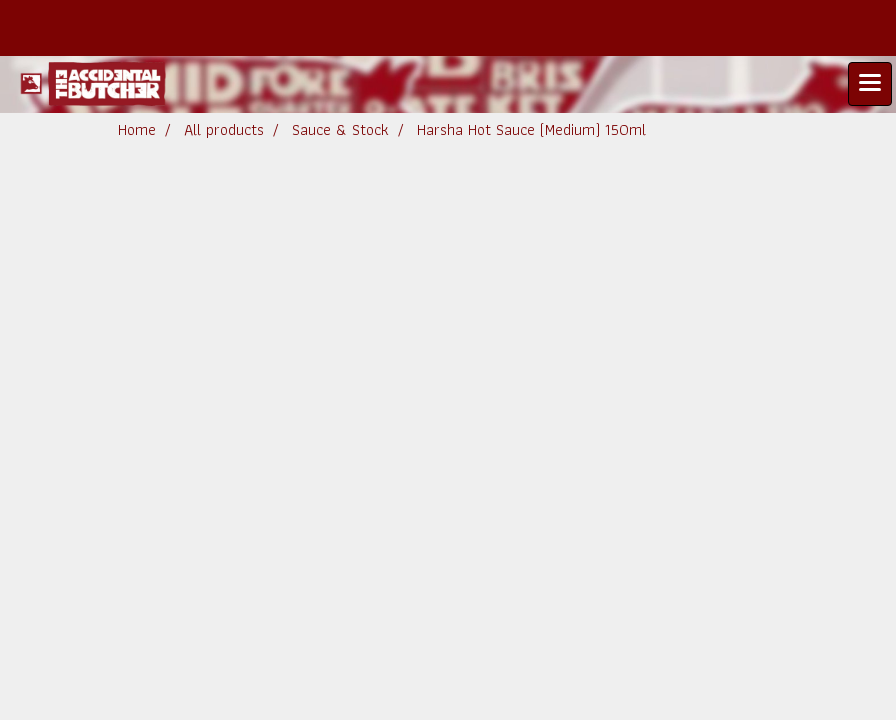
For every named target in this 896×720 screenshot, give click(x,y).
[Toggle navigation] (870, 84)
